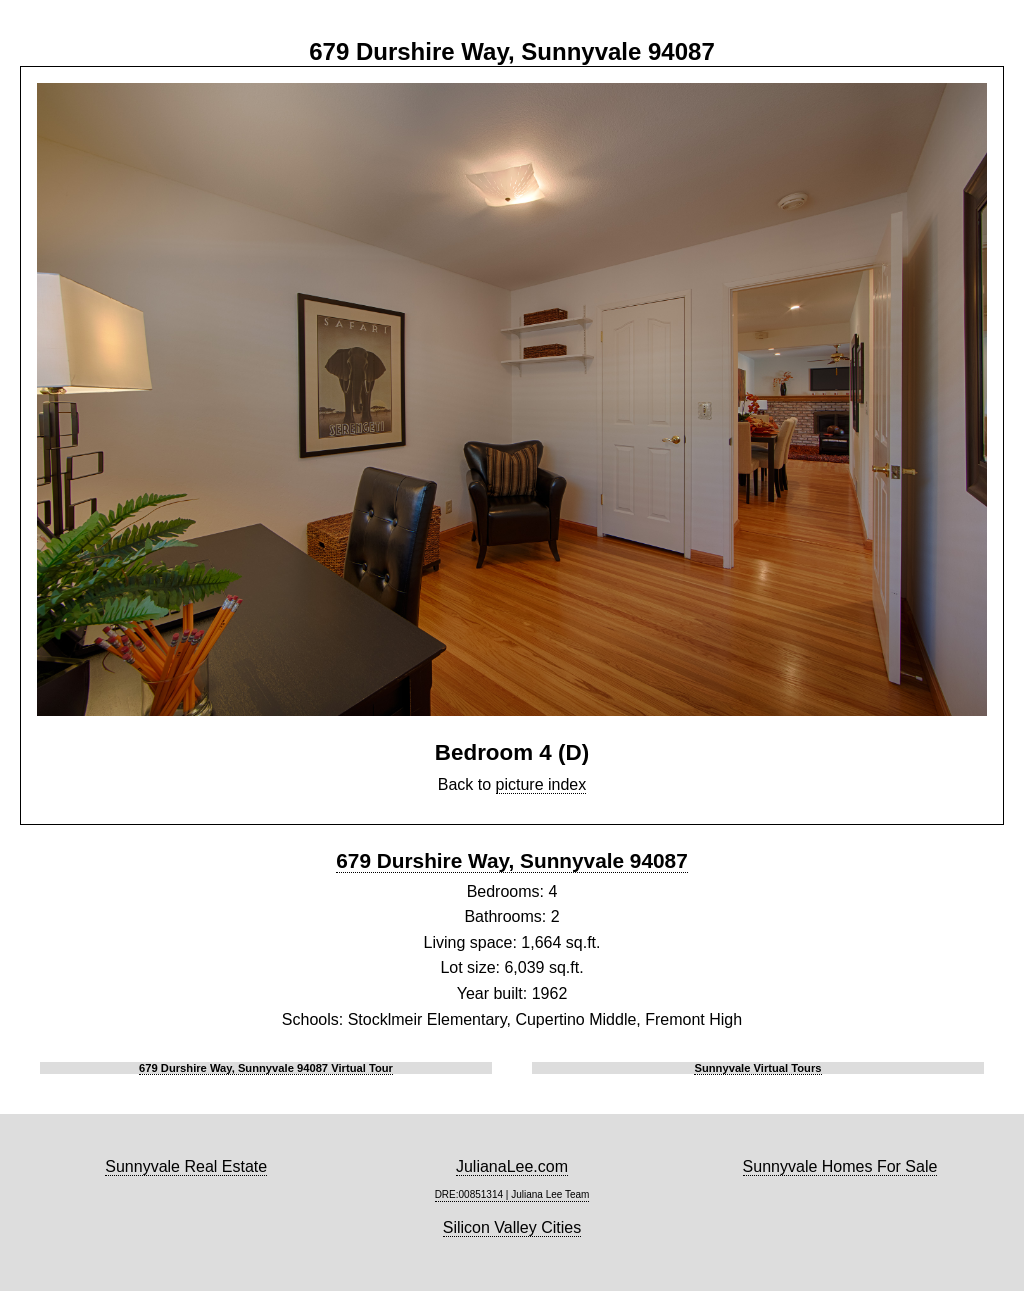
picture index (541, 784)
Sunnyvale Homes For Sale (840, 1166)
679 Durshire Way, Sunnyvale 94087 (511, 860)
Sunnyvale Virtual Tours (757, 1068)
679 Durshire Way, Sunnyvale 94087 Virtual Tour (266, 1068)
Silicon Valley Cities (512, 1227)
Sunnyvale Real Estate (186, 1166)
